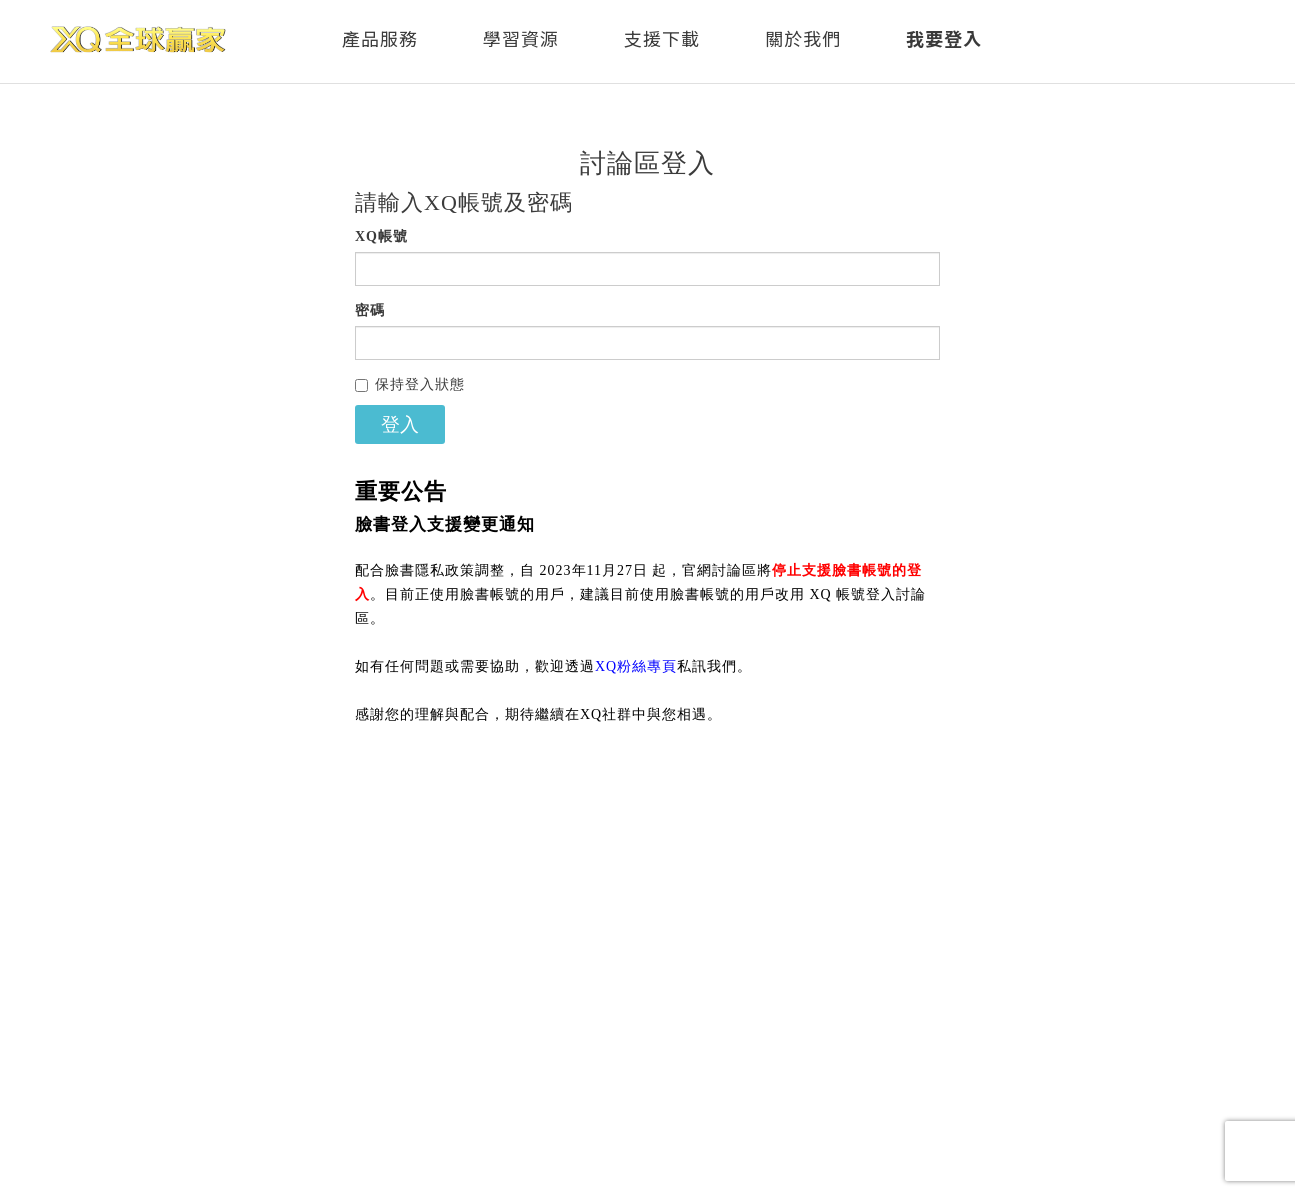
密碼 (370, 310)
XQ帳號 (381, 236)
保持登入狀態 (410, 384)
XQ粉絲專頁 (636, 666)
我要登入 (944, 38)
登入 (400, 424)
